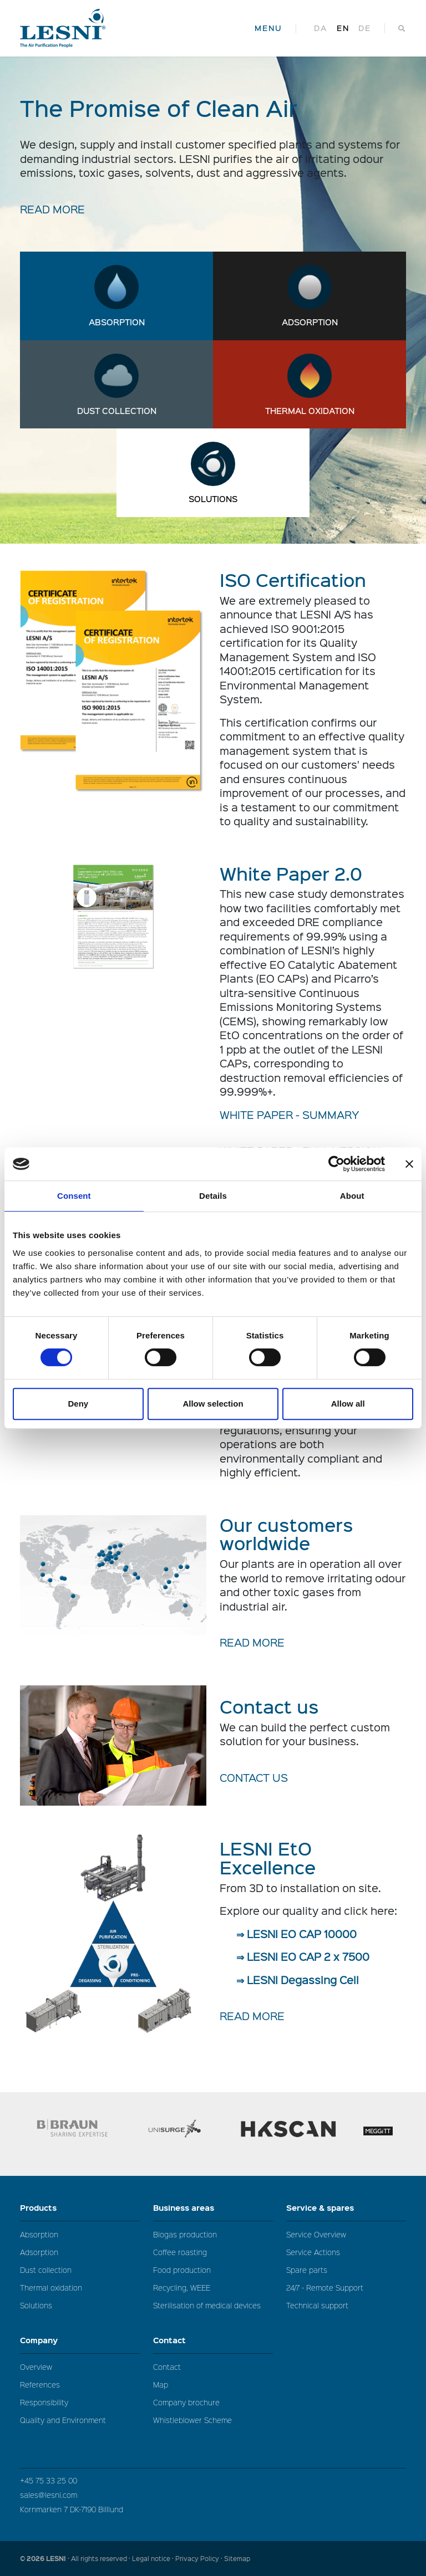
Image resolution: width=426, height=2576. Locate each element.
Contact (213, 2340)
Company (80, 2340)
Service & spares (346, 2207)
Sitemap (237, 2558)
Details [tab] (213, 1195)
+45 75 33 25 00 (48, 2480)
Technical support (317, 2305)
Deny (78, 1403)
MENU (268, 28)
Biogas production (185, 2234)
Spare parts (306, 2270)
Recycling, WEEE (181, 2287)
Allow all (348, 1403)
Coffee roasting (180, 2252)
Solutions (213, 498)
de (364, 28)
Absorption (117, 322)
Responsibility (44, 2402)
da (321, 28)
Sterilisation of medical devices (207, 2305)
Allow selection (212, 1403)
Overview (36, 2366)
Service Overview (316, 2234)
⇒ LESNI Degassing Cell (297, 1979)
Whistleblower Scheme (192, 2420)
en (343, 28)
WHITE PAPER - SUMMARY (289, 1114)
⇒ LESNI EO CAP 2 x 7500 (302, 1956)
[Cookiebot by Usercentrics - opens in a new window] (336, 1164)
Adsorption (310, 322)
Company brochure (186, 2402)
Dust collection (116, 410)
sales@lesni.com (48, 2495)
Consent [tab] (74, 1195)
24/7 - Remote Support (324, 2287)
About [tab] (352, 1195)
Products (80, 2207)
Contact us (254, 1777)
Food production (182, 2270)
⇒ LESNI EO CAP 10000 (296, 1933)
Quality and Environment (63, 2420)
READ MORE (52, 209)
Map (160, 2384)
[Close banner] (409, 1164)
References (40, 2384)
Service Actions (313, 2252)
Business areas (213, 2207)
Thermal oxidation (309, 410)
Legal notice (151, 2558)
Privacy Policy (197, 2558)
